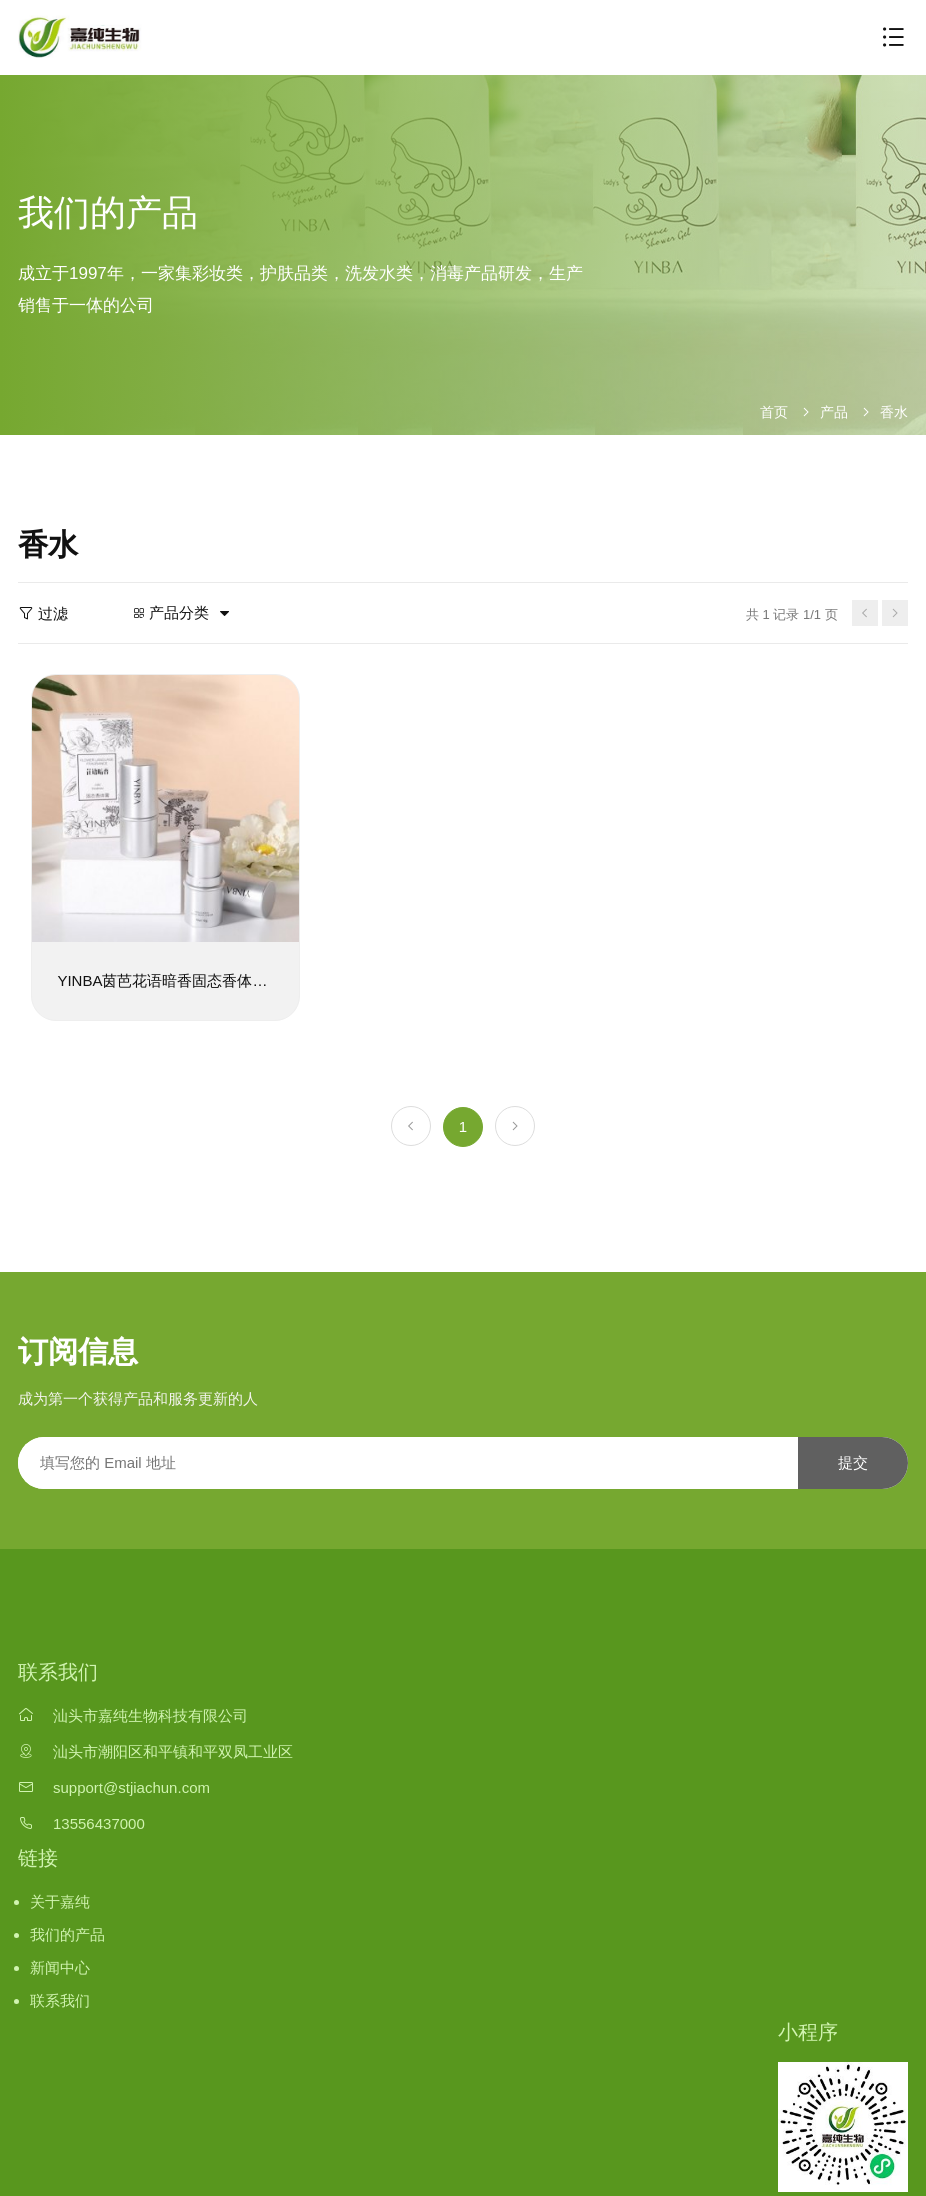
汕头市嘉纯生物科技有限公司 (150, 1713)
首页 (774, 412)
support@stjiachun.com (131, 1785)
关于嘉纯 (60, 1899)
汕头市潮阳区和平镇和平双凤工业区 (173, 1749)
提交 (853, 1460)
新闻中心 (60, 1965)
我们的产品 (67, 1932)
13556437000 (99, 1820)
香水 (894, 412)
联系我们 (60, 1997)
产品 (834, 412)
